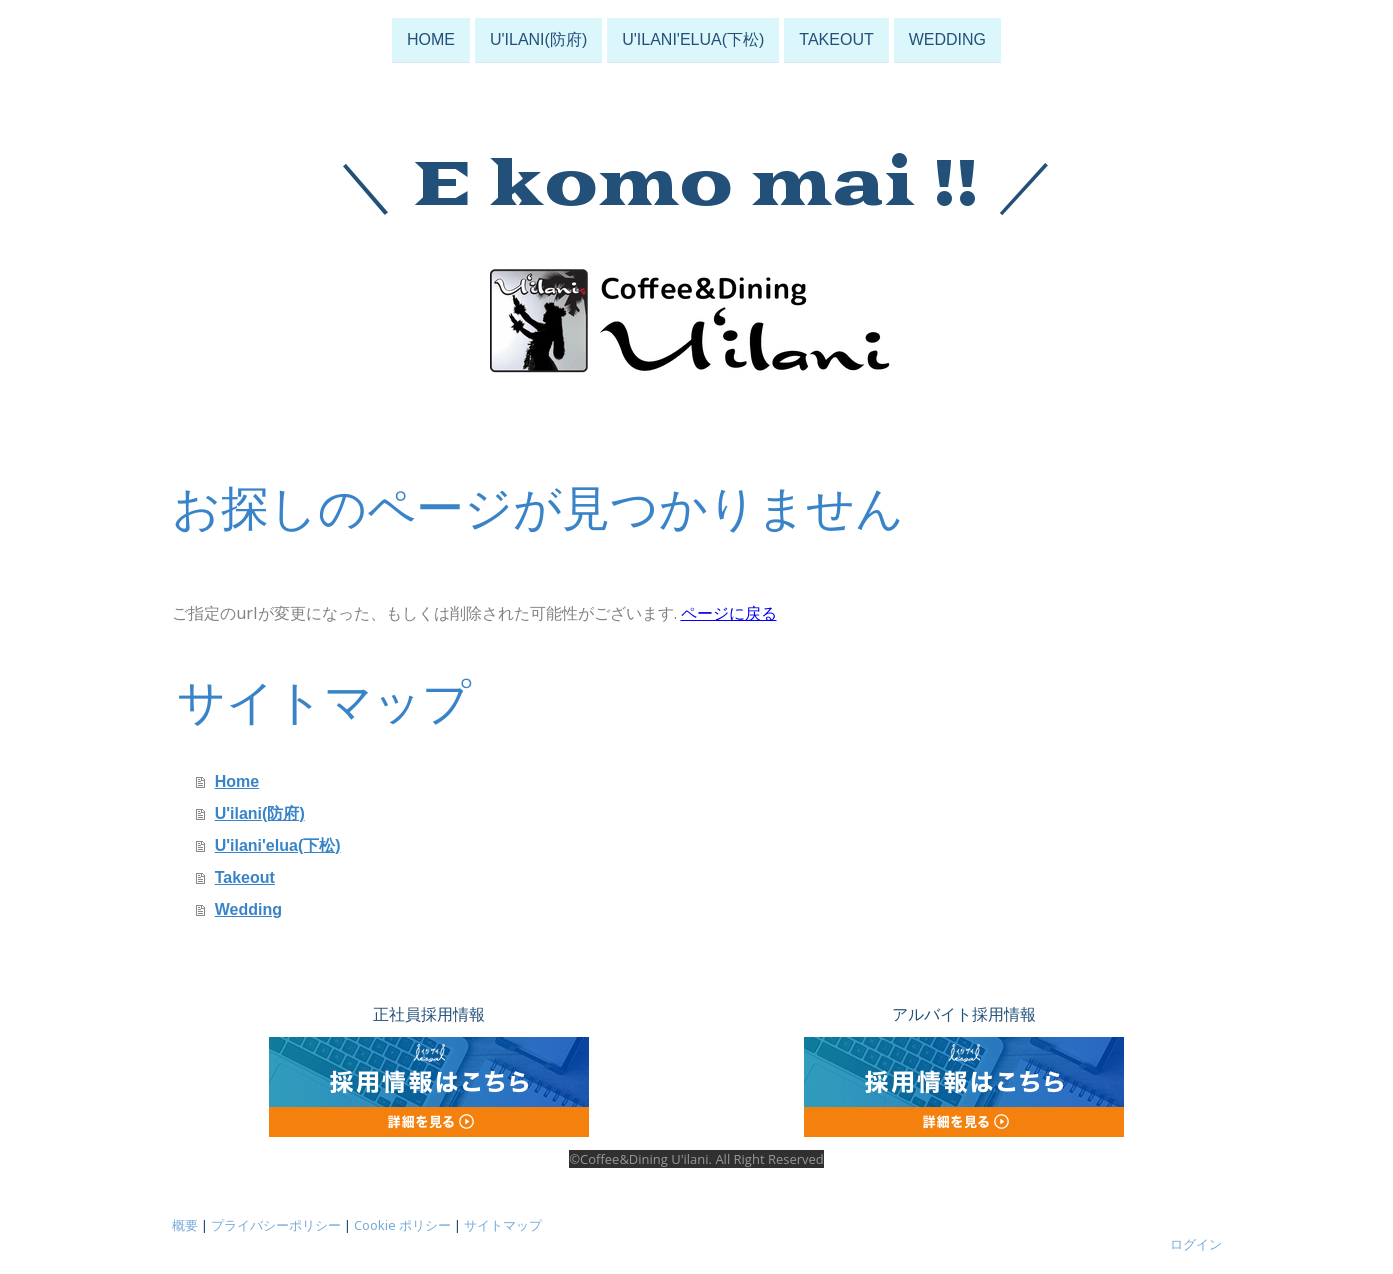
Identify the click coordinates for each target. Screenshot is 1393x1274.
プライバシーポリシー (276, 1225)
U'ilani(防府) (538, 38)
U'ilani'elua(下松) (693, 38)
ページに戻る (729, 613)
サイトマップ (503, 1225)
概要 (185, 1225)
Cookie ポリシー (402, 1225)
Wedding (947, 38)
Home (431, 38)
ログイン (1196, 1244)
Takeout (836, 38)
